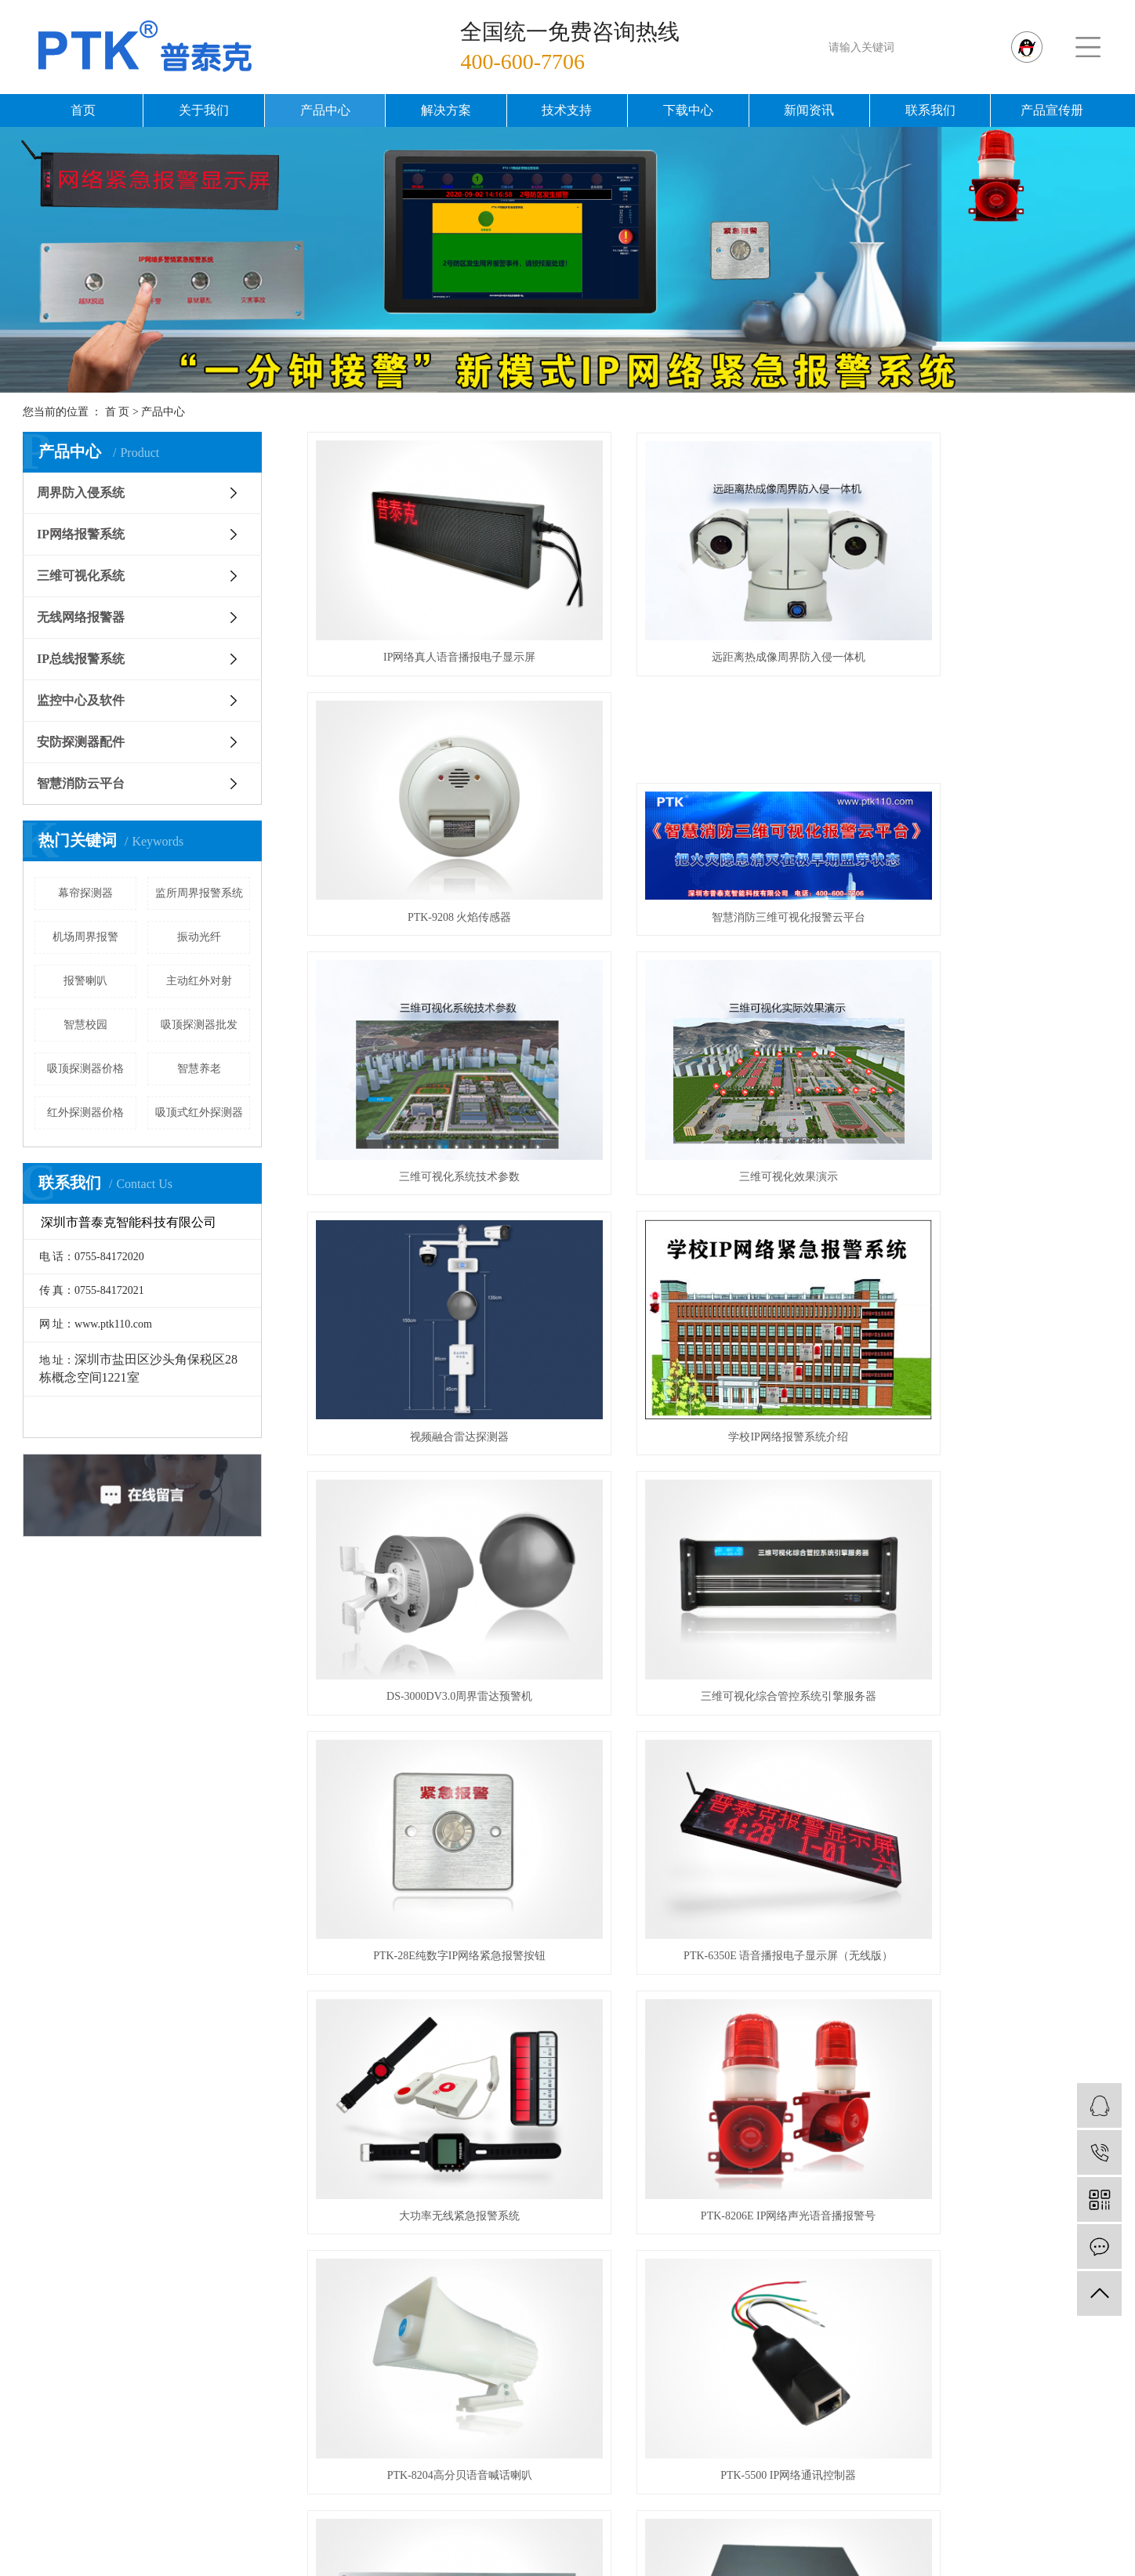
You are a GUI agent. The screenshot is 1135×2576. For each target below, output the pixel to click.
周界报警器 (833, 2530)
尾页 (825, 2022)
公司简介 (386, 2198)
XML (672, 2567)
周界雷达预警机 (676, 2530)
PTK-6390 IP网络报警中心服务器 (985, 1737)
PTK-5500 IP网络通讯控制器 (433, 1737)
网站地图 (593, 2567)
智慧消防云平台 (81, 783)
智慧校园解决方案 (851, 2225)
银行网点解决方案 (851, 2385)
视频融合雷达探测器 (433, 1067)
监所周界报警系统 (199, 893)
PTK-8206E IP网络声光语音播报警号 (710, 1514)
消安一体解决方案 (851, 2278)
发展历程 (386, 2252)
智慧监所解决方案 (851, 2198)
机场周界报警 (85, 937)
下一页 (775, 2022)
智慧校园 (85, 1025)
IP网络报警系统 (81, 534)
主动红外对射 (199, 981)
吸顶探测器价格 (85, 1068)
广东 (685, 2549)
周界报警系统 (761, 2530)
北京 (600, 2549)
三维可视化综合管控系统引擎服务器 (433, 1290)
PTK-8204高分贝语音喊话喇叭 (985, 1514)
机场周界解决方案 (851, 2411)
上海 (572, 2549)
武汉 (544, 2549)
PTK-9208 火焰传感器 (986, 621)
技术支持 (567, 110)
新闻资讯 (809, 110)
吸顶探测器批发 (199, 1025)
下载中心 (688, 110)
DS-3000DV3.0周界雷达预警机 (986, 1067)
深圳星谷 (1049, 2530)
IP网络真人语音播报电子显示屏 (433, 621)
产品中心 (325, 110)
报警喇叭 (85, 981)
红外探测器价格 (85, 1112)
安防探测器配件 (81, 741)
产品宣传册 (1052, 110)
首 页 (117, 412)
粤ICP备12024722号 (510, 2530)
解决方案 (446, 110)
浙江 (628, 2549)
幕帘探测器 (85, 893)
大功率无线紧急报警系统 (433, 1514)
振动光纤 (199, 937)
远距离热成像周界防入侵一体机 (709, 621)
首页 (83, 110)
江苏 (515, 2549)
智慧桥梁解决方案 (851, 2252)
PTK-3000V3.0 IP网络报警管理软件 (433, 1960)
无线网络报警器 (81, 617)
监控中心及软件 (81, 700)
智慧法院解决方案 (851, 2332)
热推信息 (475, 2567)
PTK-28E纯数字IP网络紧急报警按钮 (709, 1290)
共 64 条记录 (550, 2022)
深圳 (656, 2549)
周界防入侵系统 (81, 492)
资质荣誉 (386, 2225)
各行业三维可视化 (851, 2358)
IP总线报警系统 (81, 658)
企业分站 (534, 2567)
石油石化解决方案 (851, 2465)
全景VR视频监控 (851, 2305)
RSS (637, 2567)
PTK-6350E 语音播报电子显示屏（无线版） (985, 1290)
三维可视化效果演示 (986, 844)
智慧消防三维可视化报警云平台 (433, 844)
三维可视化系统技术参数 (709, 844)
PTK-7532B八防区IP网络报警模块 (710, 1960)
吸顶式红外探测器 (199, 1112)
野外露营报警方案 (851, 2438)
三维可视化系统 (81, 575)
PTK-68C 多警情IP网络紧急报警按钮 (709, 1737)
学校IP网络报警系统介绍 (709, 1067)
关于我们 (204, 110)
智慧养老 (199, 1068)
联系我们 (930, 110)
